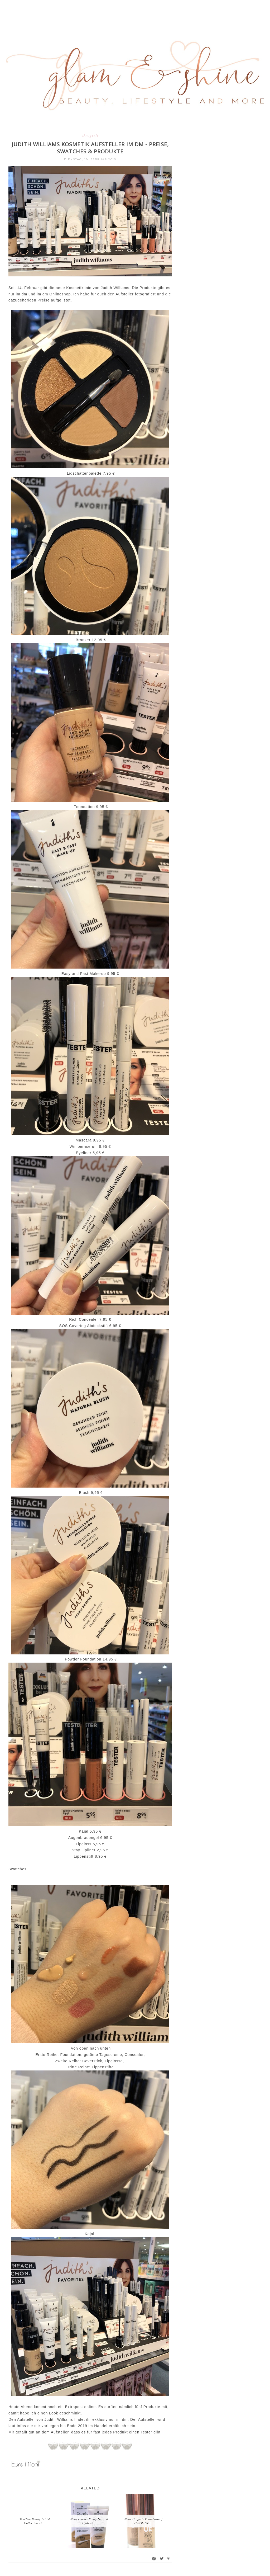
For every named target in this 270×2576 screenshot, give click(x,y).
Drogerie (90, 135)
